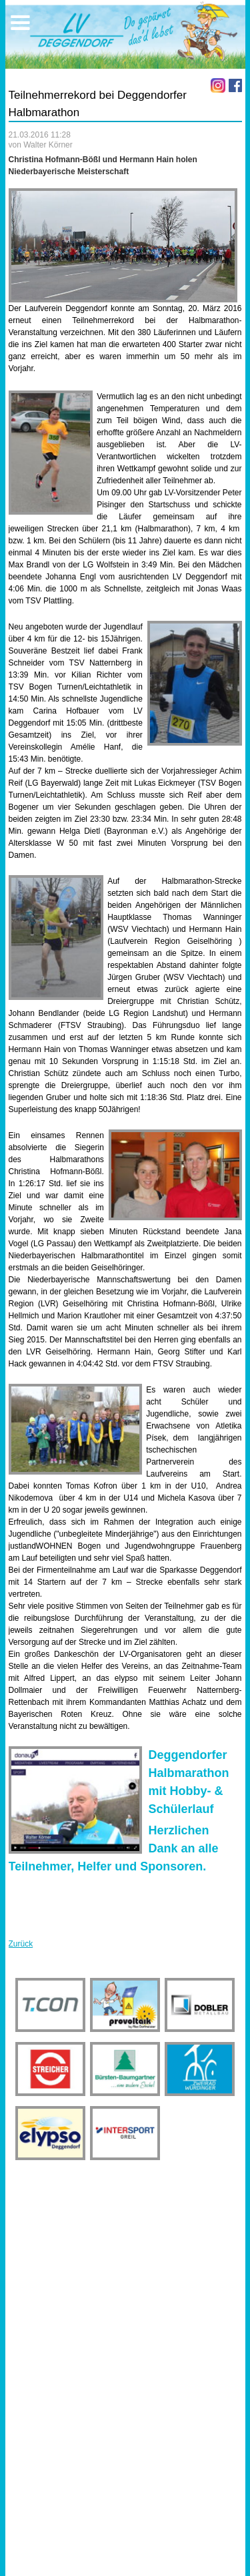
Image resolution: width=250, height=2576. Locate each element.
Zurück (21, 1944)
